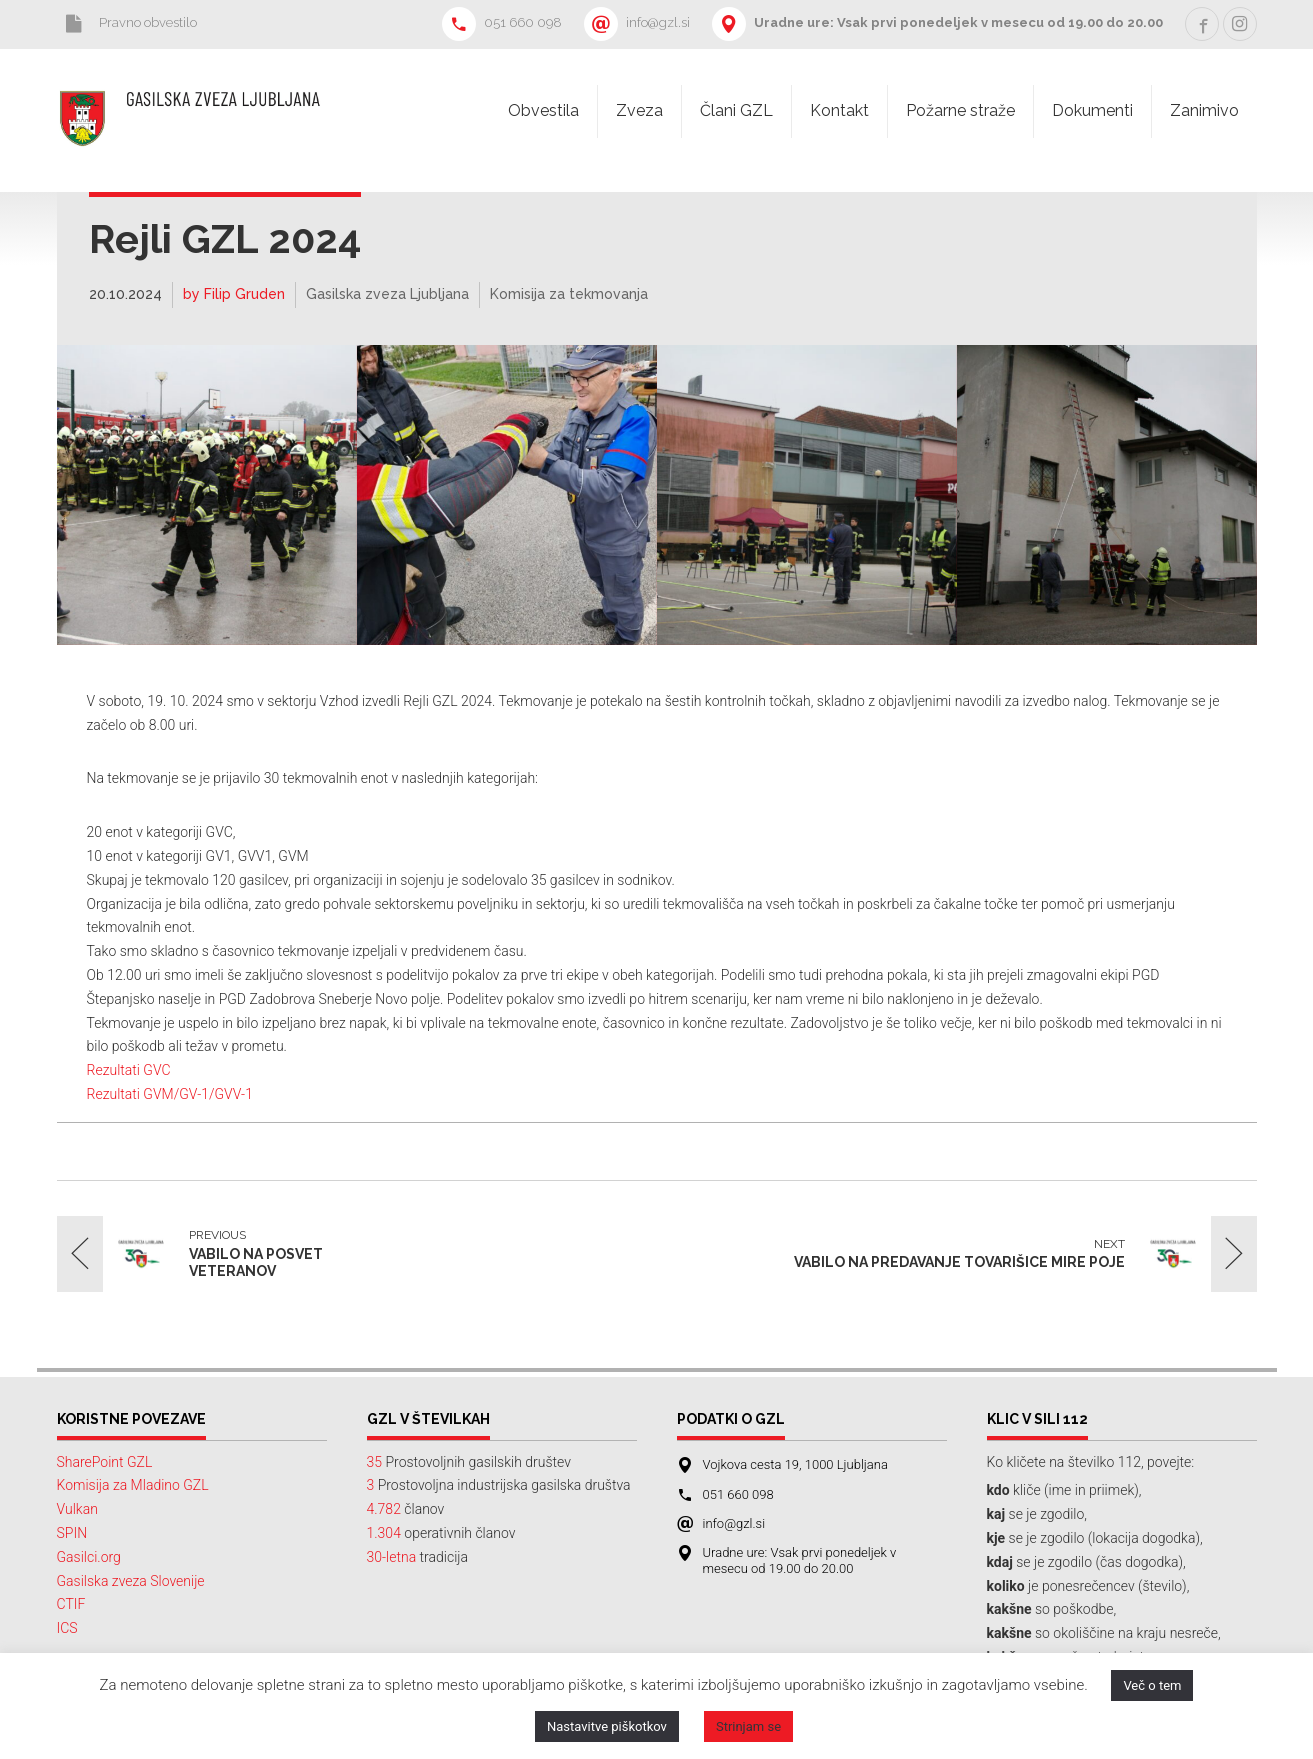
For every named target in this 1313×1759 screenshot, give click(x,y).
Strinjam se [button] (748, 1726)
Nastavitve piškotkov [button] (607, 1726)
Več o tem (1152, 1685)
